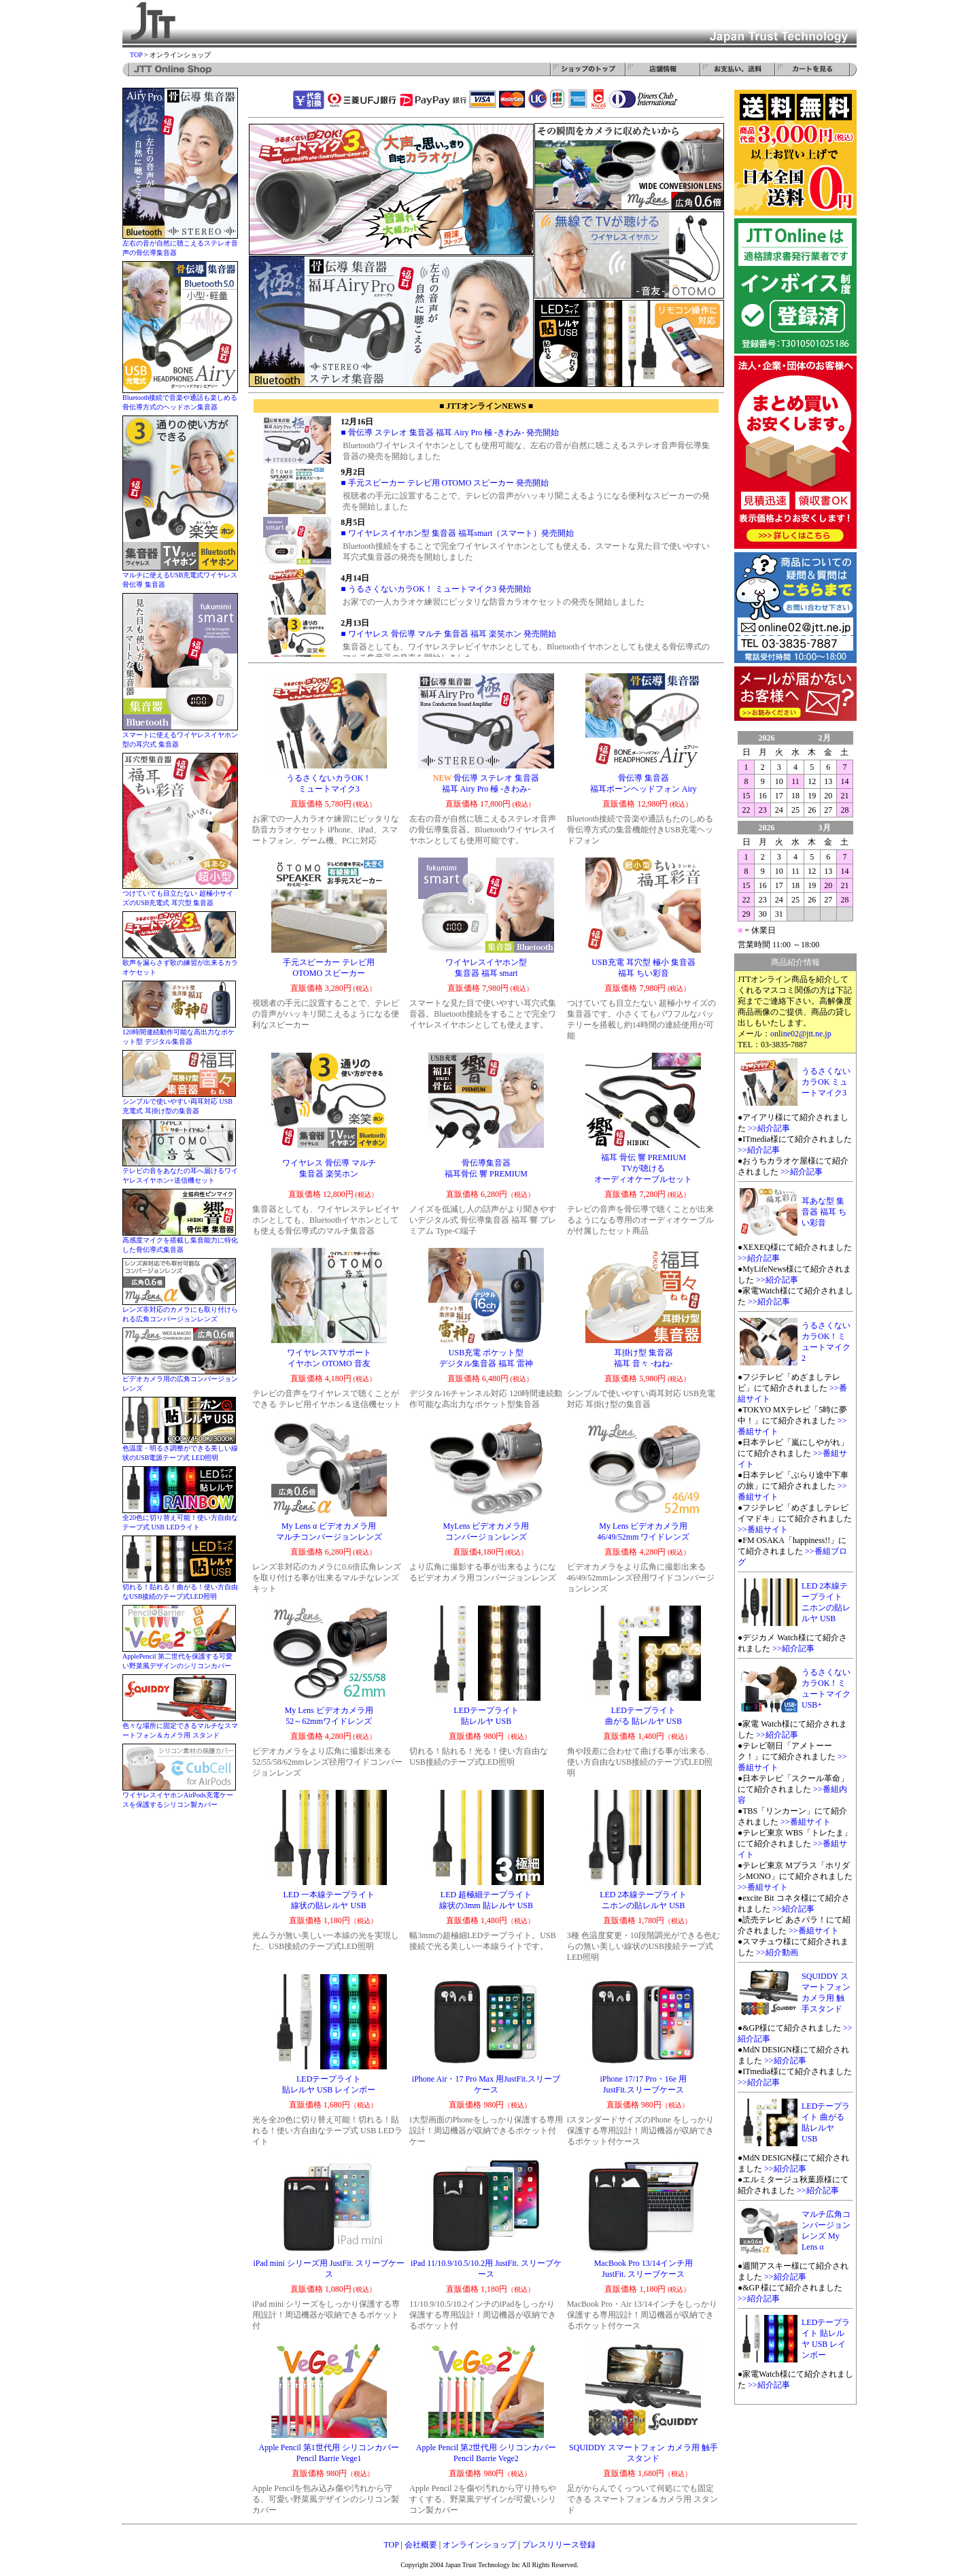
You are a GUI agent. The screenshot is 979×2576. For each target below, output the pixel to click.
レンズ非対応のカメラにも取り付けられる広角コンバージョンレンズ (180, 1311)
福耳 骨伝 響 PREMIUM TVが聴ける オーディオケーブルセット (643, 1168)
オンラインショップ (479, 2544)
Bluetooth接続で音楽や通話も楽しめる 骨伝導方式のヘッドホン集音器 (180, 399)
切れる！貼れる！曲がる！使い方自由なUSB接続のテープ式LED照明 (180, 1588)
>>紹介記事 (769, 1128)
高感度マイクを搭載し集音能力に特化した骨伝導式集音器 (180, 1241)
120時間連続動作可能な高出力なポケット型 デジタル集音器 (179, 1033)
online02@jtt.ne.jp (800, 1033)
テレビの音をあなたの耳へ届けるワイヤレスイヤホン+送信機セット (180, 1172)
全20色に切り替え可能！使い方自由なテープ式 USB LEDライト (180, 1519)
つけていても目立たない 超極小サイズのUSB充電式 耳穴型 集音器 (180, 894)
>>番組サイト (763, 1529)
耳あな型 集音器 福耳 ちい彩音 (824, 1211)
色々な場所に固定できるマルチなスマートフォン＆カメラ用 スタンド (180, 1727)
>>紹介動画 (777, 1952)
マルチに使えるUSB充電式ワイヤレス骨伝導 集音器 (180, 576)
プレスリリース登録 (559, 2544)
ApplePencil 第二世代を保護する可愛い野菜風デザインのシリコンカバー (179, 1658)
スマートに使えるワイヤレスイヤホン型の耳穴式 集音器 (180, 736)
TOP (136, 54)
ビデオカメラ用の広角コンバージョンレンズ (180, 1380)
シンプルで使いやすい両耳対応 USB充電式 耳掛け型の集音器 (179, 1103)
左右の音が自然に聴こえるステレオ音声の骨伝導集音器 (180, 244)
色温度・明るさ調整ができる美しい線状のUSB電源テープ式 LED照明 (180, 1449)
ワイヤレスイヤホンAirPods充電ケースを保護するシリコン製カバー (179, 1796)
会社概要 (421, 2544)
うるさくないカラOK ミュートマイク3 (826, 1082)
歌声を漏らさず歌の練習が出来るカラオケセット (180, 964)
